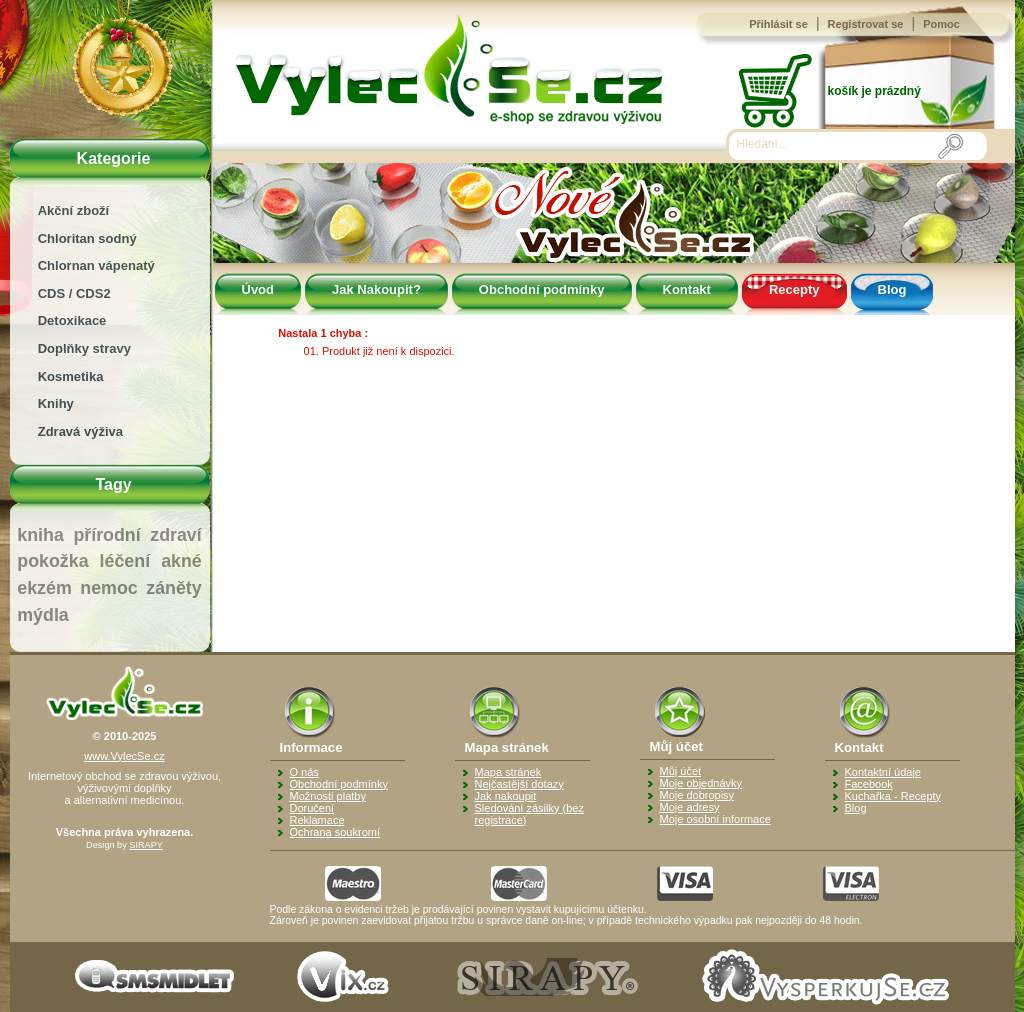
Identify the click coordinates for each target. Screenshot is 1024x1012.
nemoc (108, 588)
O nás (304, 772)
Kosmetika (71, 376)
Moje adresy (690, 807)
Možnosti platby (328, 796)
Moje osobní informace (715, 819)
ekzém (44, 588)
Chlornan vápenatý (96, 265)
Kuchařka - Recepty (893, 796)
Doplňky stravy (84, 348)
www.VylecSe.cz (124, 756)
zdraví (175, 535)
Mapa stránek (508, 772)
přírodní (106, 535)
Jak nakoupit (506, 796)
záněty (173, 588)
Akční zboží (74, 210)
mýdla (42, 615)
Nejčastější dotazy (519, 784)
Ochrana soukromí (335, 832)
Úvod (258, 289)
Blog (892, 289)
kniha (40, 535)
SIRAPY (146, 845)
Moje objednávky (701, 783)
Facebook (869, 784)
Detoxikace (72, 320)
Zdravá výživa (80, 431)
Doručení (312, 808)
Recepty (794, 289)
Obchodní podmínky (542, 289)
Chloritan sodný (87, 238)
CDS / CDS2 (74, 293)
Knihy (56, 403)
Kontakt (687, 289)
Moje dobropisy (697, 795)
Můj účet (681, 771)
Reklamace (317, 820)
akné (181, 561)
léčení (125, 561)
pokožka (52, 561)
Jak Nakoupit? (376, 289)
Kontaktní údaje (883, 772)
